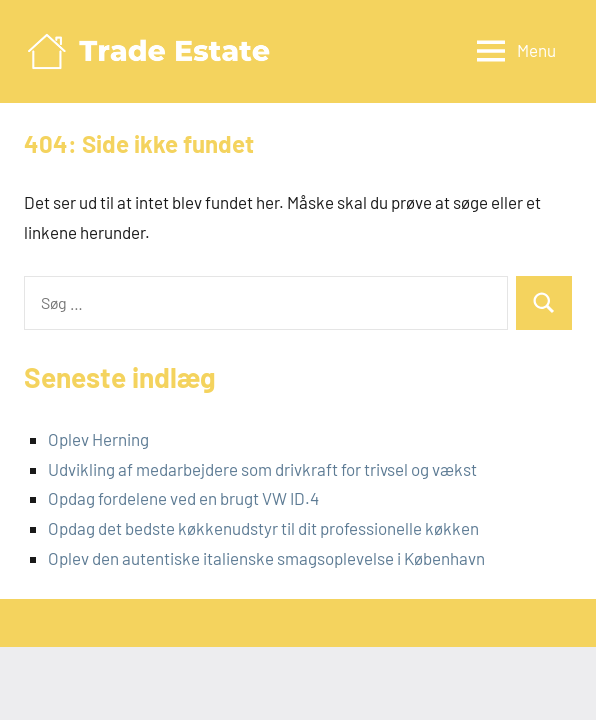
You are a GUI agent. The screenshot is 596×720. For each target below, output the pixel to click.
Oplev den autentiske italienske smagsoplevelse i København (266, 558)
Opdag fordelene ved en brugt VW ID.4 (183, 498)
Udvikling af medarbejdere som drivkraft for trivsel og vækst (262, 469)
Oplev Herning (98, 439)
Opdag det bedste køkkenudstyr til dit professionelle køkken (263, 528)
